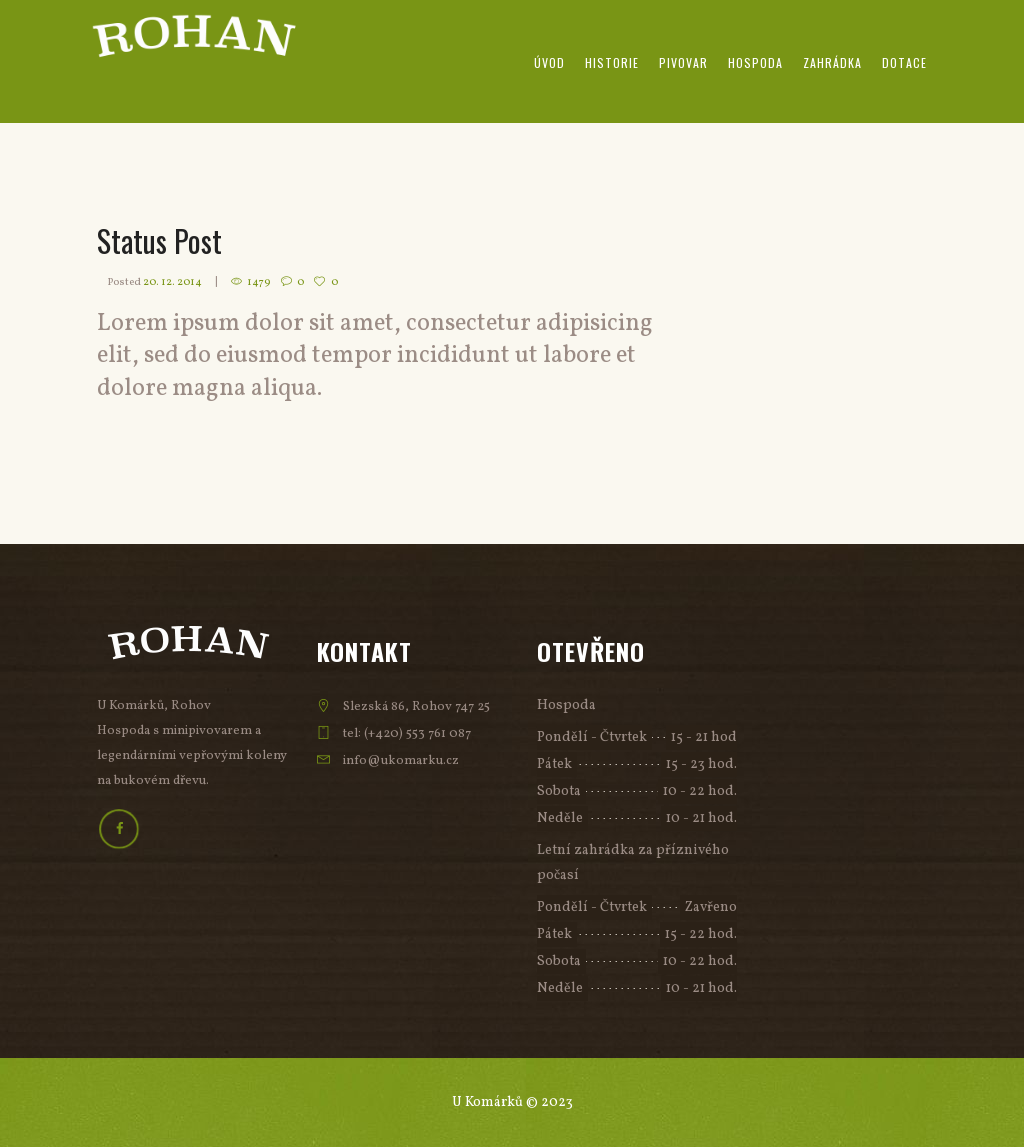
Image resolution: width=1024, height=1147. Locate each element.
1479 (258, 282)
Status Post (159, 240)
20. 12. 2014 (172, 282)
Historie (612, 62)
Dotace (904, 62)
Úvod (549, 62)
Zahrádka (832, 62)
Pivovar (683, 62)
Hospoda (755, 62)
